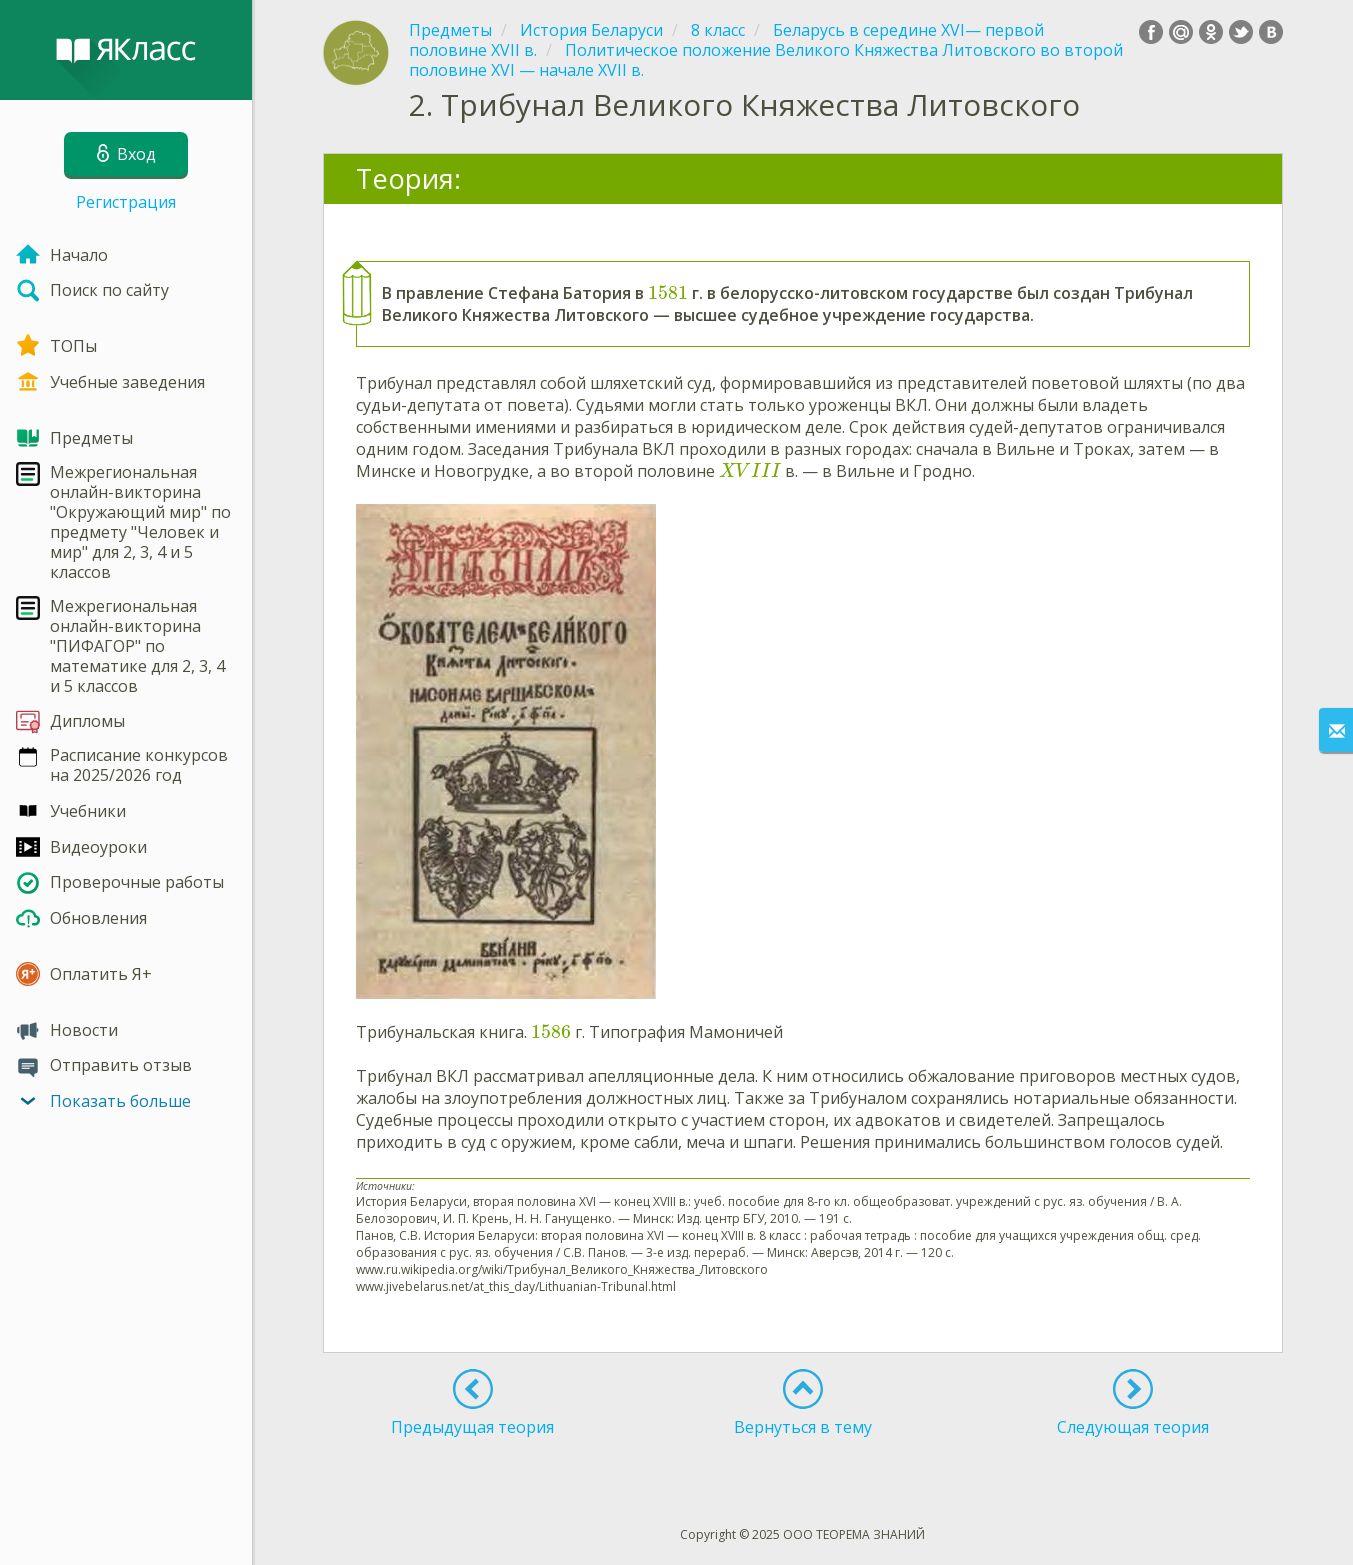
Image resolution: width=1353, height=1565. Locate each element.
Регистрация (126, 202)
